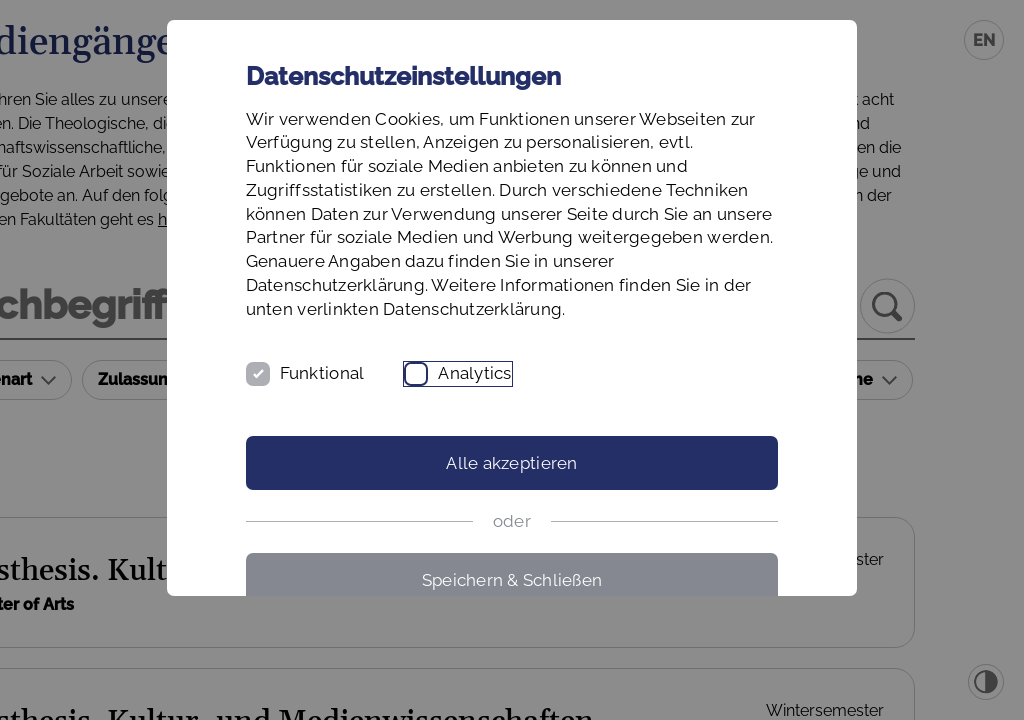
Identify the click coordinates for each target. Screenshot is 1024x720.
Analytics (531, 420)
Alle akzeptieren (511, 510)
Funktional (378, 420)
